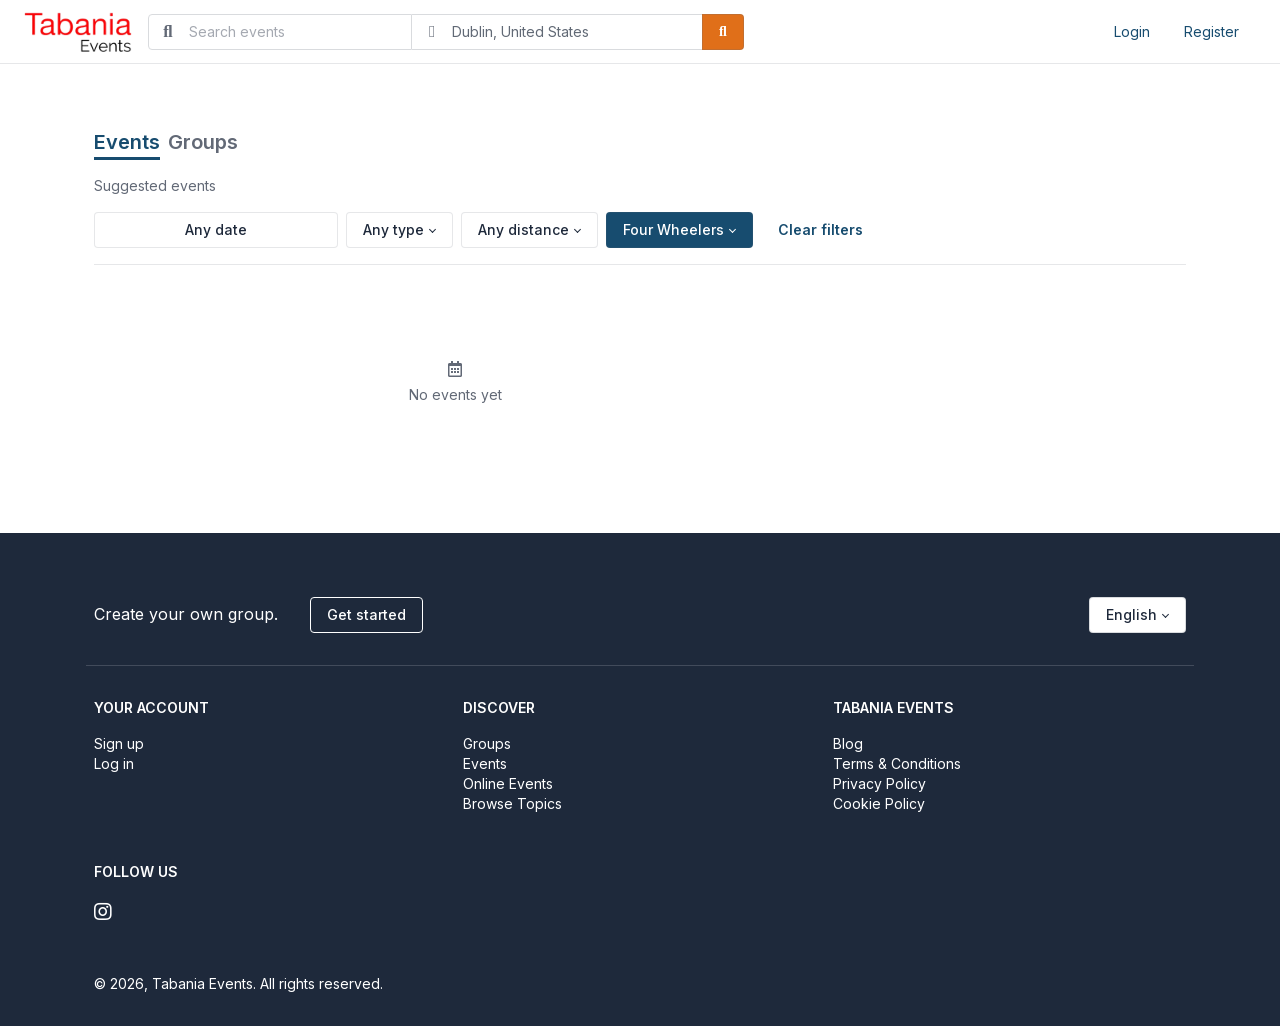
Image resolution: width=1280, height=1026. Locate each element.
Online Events (508, 783)
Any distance (523, 229)
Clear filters (820, 229)
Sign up (119, 743)
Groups (203, 142)
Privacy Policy (879, 783)
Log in (114, 763)
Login (1132, 31)
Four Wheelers (673, 229)
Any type (393, 229)
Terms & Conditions (897, 763)
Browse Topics (512, 803)
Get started (366, 614)
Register (1211, 31)
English (1131, 614)
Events (127, 142)
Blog (848, 743)
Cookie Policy (879, 803)
